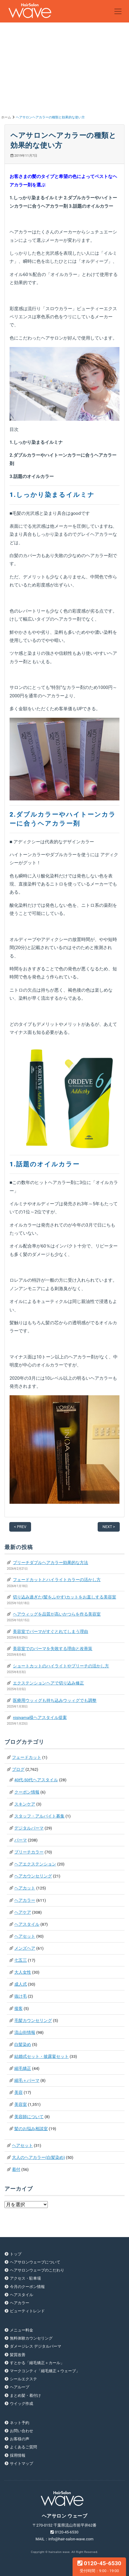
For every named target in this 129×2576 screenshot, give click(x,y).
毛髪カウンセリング (33, 2020)
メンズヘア (24, 1948)
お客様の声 (19, 2439)
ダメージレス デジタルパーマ (35, 2346)
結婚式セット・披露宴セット (41, 2056)
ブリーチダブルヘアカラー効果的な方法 (50, 1562)
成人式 (20, 1984)
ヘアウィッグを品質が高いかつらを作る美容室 (57, 1614)
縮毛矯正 (22, 2068)
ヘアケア (22, 1912)
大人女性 (22, 1972)
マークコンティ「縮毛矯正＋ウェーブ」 (45, 2371)
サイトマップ (21, 2463)
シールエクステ (23, 2379)
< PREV (20, 1526)
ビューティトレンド (27, 2311)
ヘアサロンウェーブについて (35, 2262)
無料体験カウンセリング (31, 2338)
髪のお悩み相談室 (31, 2128)
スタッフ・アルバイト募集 (39, 1816)
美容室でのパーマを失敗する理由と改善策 (52, 1648)
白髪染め (22, 2044)
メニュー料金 (21, 2330)
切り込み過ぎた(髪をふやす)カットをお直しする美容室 (64, 1597)
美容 (18, 2092)
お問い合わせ (21, 2431)
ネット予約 (19, 2422)
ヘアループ (19, 2387)
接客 (18, 2008)
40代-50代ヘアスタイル (36, 1779)
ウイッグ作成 (21, 2403)
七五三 (20, 1960)
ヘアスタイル (26, 1924)
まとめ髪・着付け (25, 2395)
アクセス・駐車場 (25, 2278)
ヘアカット (24, 1888)
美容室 (20, 2104)
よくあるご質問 (23, 2447)
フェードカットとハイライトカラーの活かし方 (57, 1579)
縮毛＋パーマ (26, 2080)
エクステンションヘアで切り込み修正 (48, 1683)
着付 (16, 2169)
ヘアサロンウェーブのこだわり (37, 2270)
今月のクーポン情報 (27, 2286)
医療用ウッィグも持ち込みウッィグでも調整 (54, 1700)
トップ (16, 2254)
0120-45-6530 (99, 2566)
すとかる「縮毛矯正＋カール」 (37, 2363)
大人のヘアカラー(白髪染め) (38, 2157)
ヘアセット (24, 1936)
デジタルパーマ (29, 1828)
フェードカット (26, 1757)
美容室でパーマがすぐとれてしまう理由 (50, 1631)
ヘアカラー (24, 1900)
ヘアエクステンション (35, 1864)
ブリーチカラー (29, 1852)
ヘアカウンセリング (33, 1876)
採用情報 (17, 2455)
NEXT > (108, 1526)
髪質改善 (17, 2354)
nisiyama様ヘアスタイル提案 (40, 1717)
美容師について (29, 2116)
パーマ (20, 1840)
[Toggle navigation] (118, 11)
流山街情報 (24, 2032)
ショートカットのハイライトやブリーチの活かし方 (61, 1665)
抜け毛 (20, 1996)
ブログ (18, 1769)
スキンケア (24, 1804)
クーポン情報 (26, 1792)
